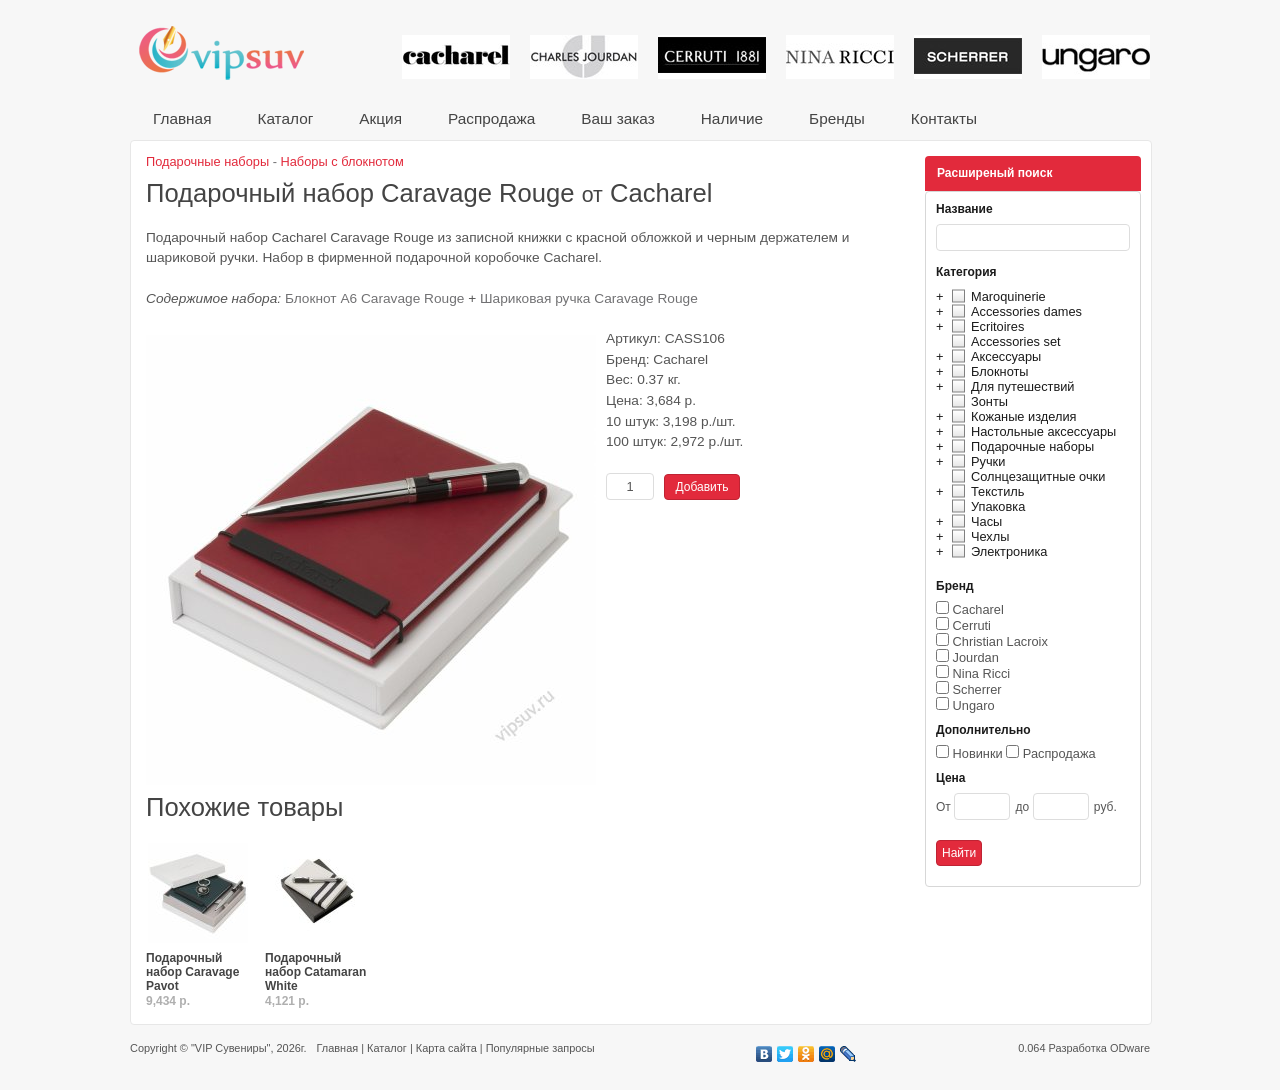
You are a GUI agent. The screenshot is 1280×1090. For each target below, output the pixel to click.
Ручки (975, 461)
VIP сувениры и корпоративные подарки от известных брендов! (235, 52)
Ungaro (974, 705)
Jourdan (976, 657)
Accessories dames (1014, 311)
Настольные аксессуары (1031, 431)
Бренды (837, 118)
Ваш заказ (617, 118)
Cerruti (972, 625)
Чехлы (977, 536)
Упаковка (985, 506)
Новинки (978, 753)
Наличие (732, 118)
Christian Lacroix (1000, 641)
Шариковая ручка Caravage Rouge (589, 298)
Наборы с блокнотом (342, 161)
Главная (182, 118)
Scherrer (977, 689)
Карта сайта (446, 1048)
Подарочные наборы (1020, 446)
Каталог (285, 118)
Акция (380, 118)
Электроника (996, 551)
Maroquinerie (996, 296)
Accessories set (1003, 341)
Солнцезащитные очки (1025, 476)
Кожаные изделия (1011, 416)
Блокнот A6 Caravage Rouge (375, 298)
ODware (1130, 1048)
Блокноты (987, 371)
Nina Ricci (982, 673)
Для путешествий (1010, 386)
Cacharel (978, 609)
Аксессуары (993, 356)
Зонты (977, 401)
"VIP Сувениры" (230, 1048)
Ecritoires (985, 326)
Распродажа (491, 118)
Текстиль (985, 491)
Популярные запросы (540, 1048)
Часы (974, 521)
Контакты (944, 118)
